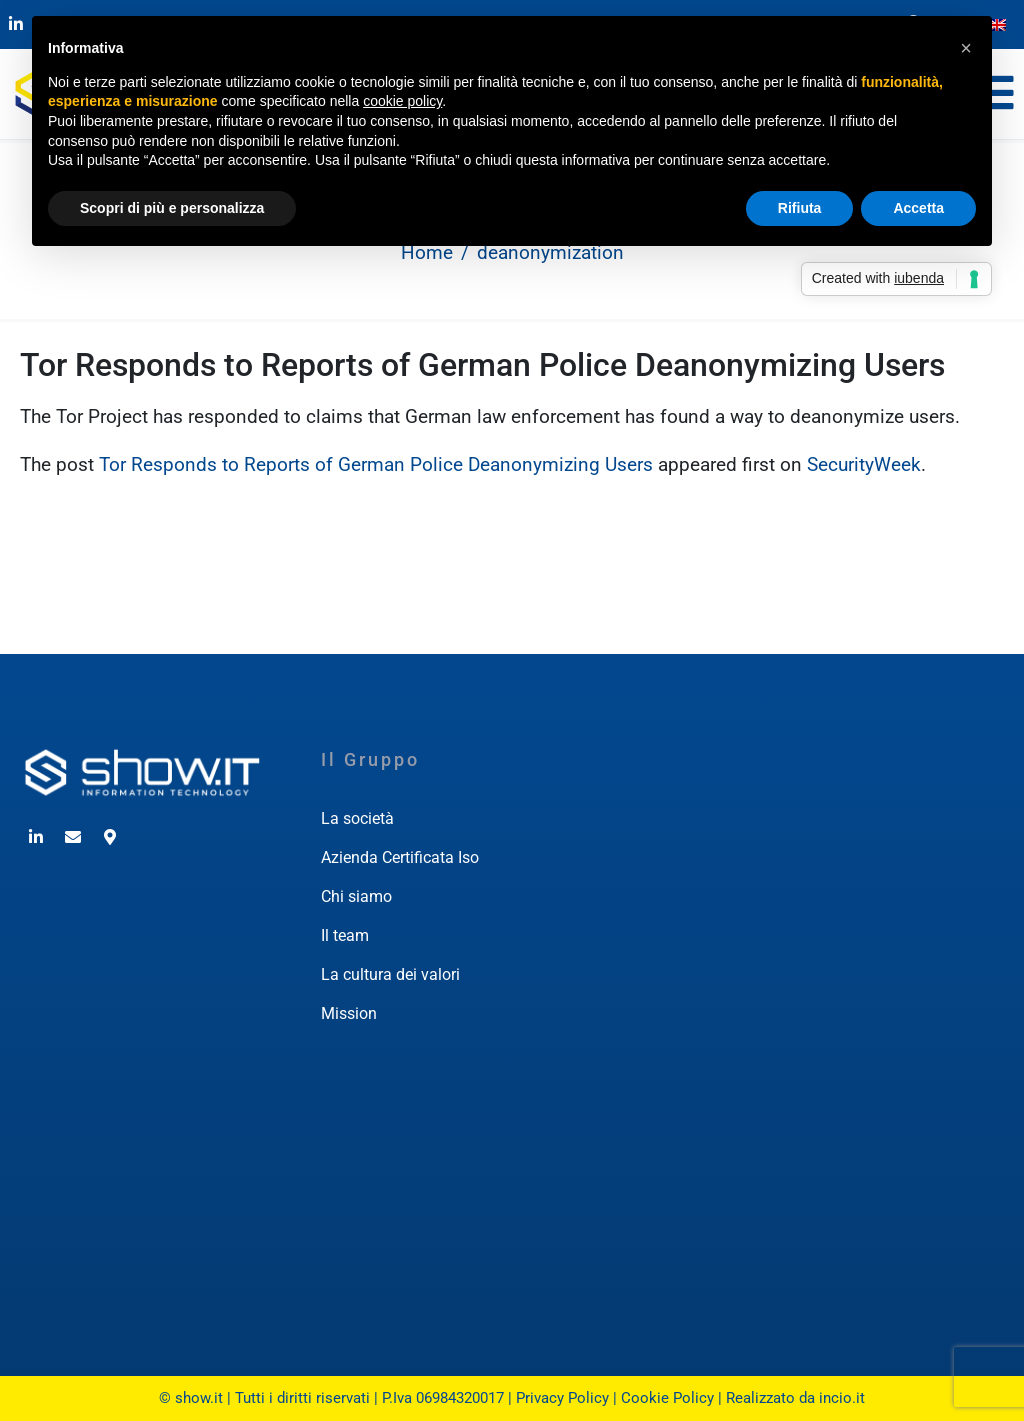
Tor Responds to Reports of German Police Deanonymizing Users (482, 365)
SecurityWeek (864, 464)
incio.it (842, 1398)
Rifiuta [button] (800, 208)
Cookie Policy (667, 1398)
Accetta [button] (918, 208)
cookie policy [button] (402, 101)
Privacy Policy (562, 1398)
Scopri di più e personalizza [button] (172, 208)
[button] (966, 48)
